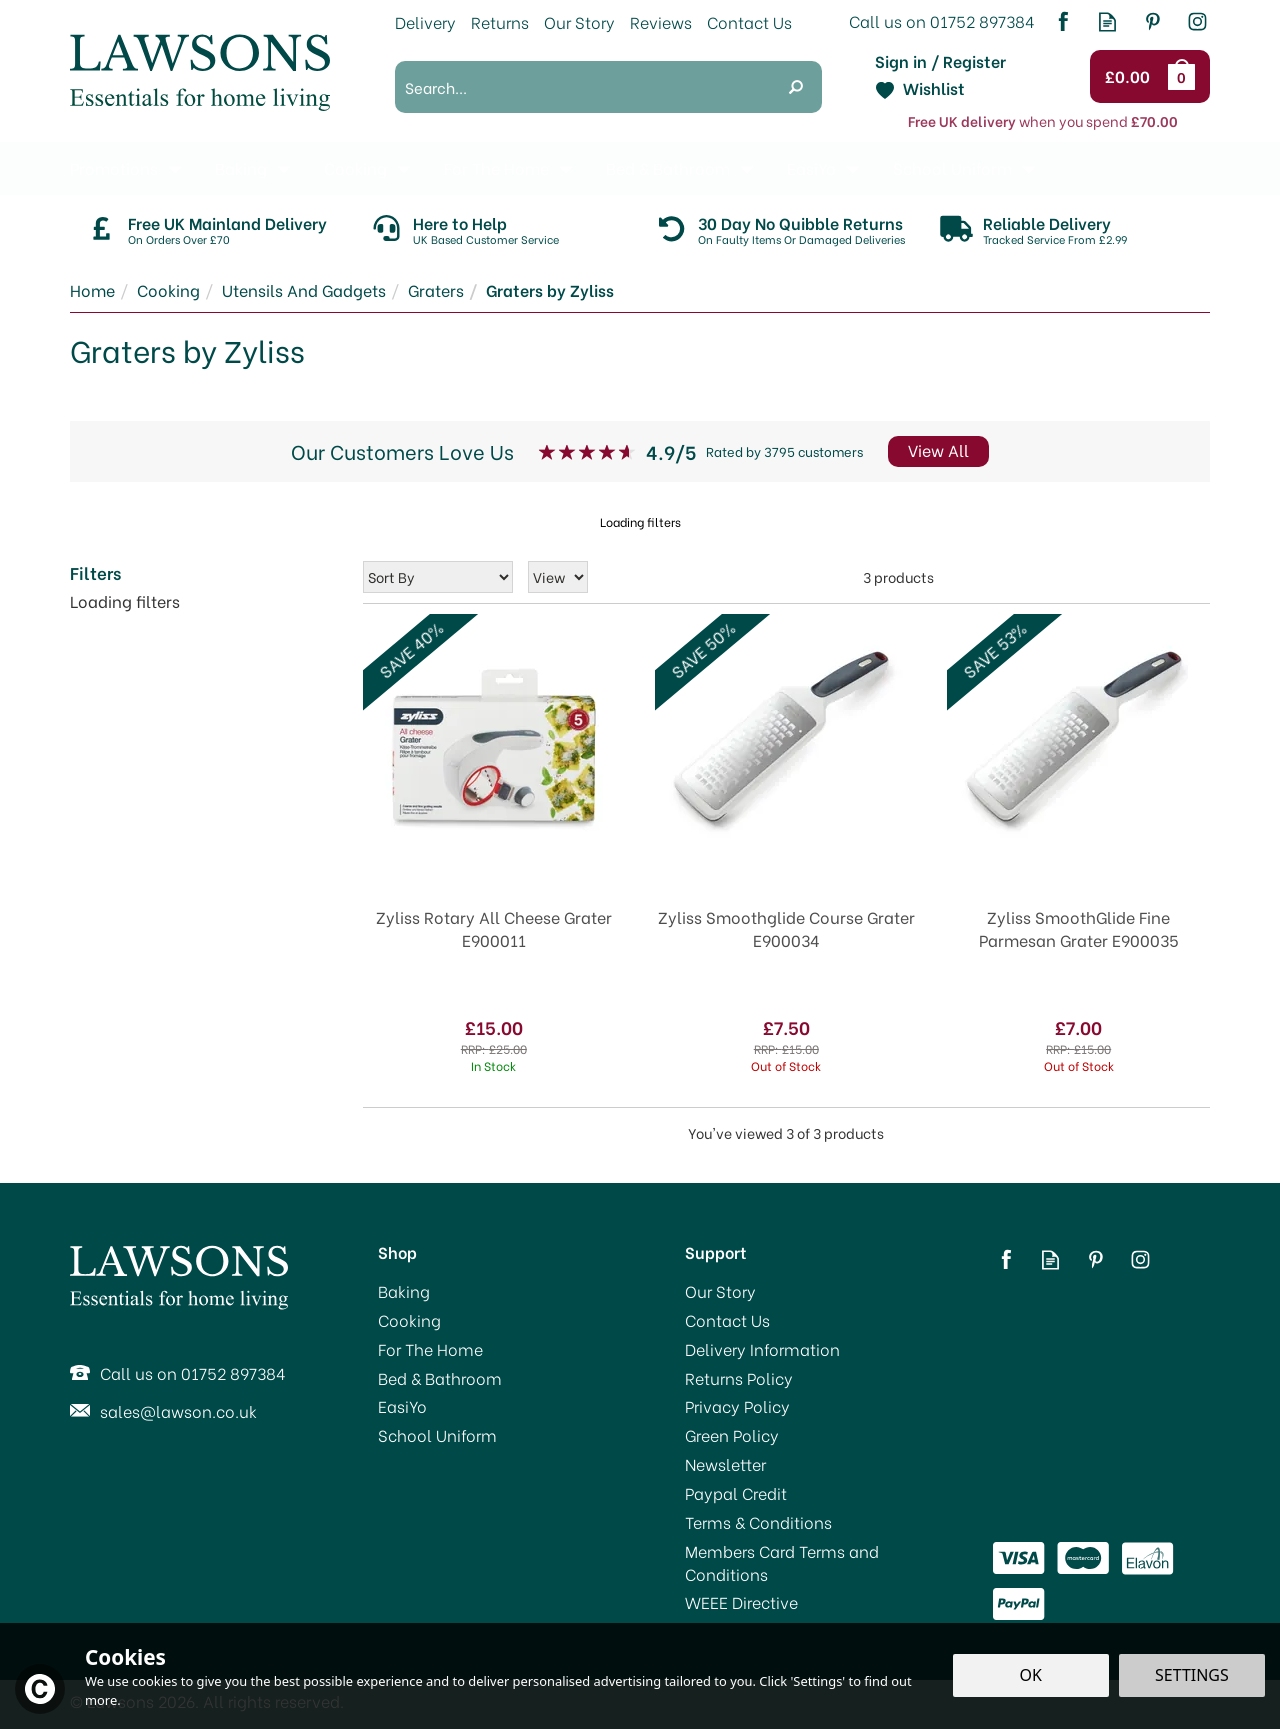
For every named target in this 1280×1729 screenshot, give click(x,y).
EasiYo (402, 1406)
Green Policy (732, 1435)
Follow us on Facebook (1062, 21)
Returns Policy (739, 1378)
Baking (404, 1291)
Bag (1185, 76)
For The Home (430, 1349)
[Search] (582, 87)
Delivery (425, 21)
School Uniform (437, 1435)
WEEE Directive (741, 1602)
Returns (500, 21)
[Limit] (558, 577)
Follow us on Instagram (1197, 21)
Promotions (114, 167)
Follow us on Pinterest (1152, 21)
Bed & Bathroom (440, 1378)
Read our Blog (1107, 21)
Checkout (1130, 77)
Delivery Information (762, 1349)
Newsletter (725, 1464)
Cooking (409, 1320)
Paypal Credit (736, 1493)
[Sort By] (438, 577)
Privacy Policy (737, 1406)
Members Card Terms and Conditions (782, 1562)
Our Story (720, 1291)
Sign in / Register (940, 61)
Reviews (661, 21)
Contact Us (727, 1320)
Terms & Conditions (758, 1522)
